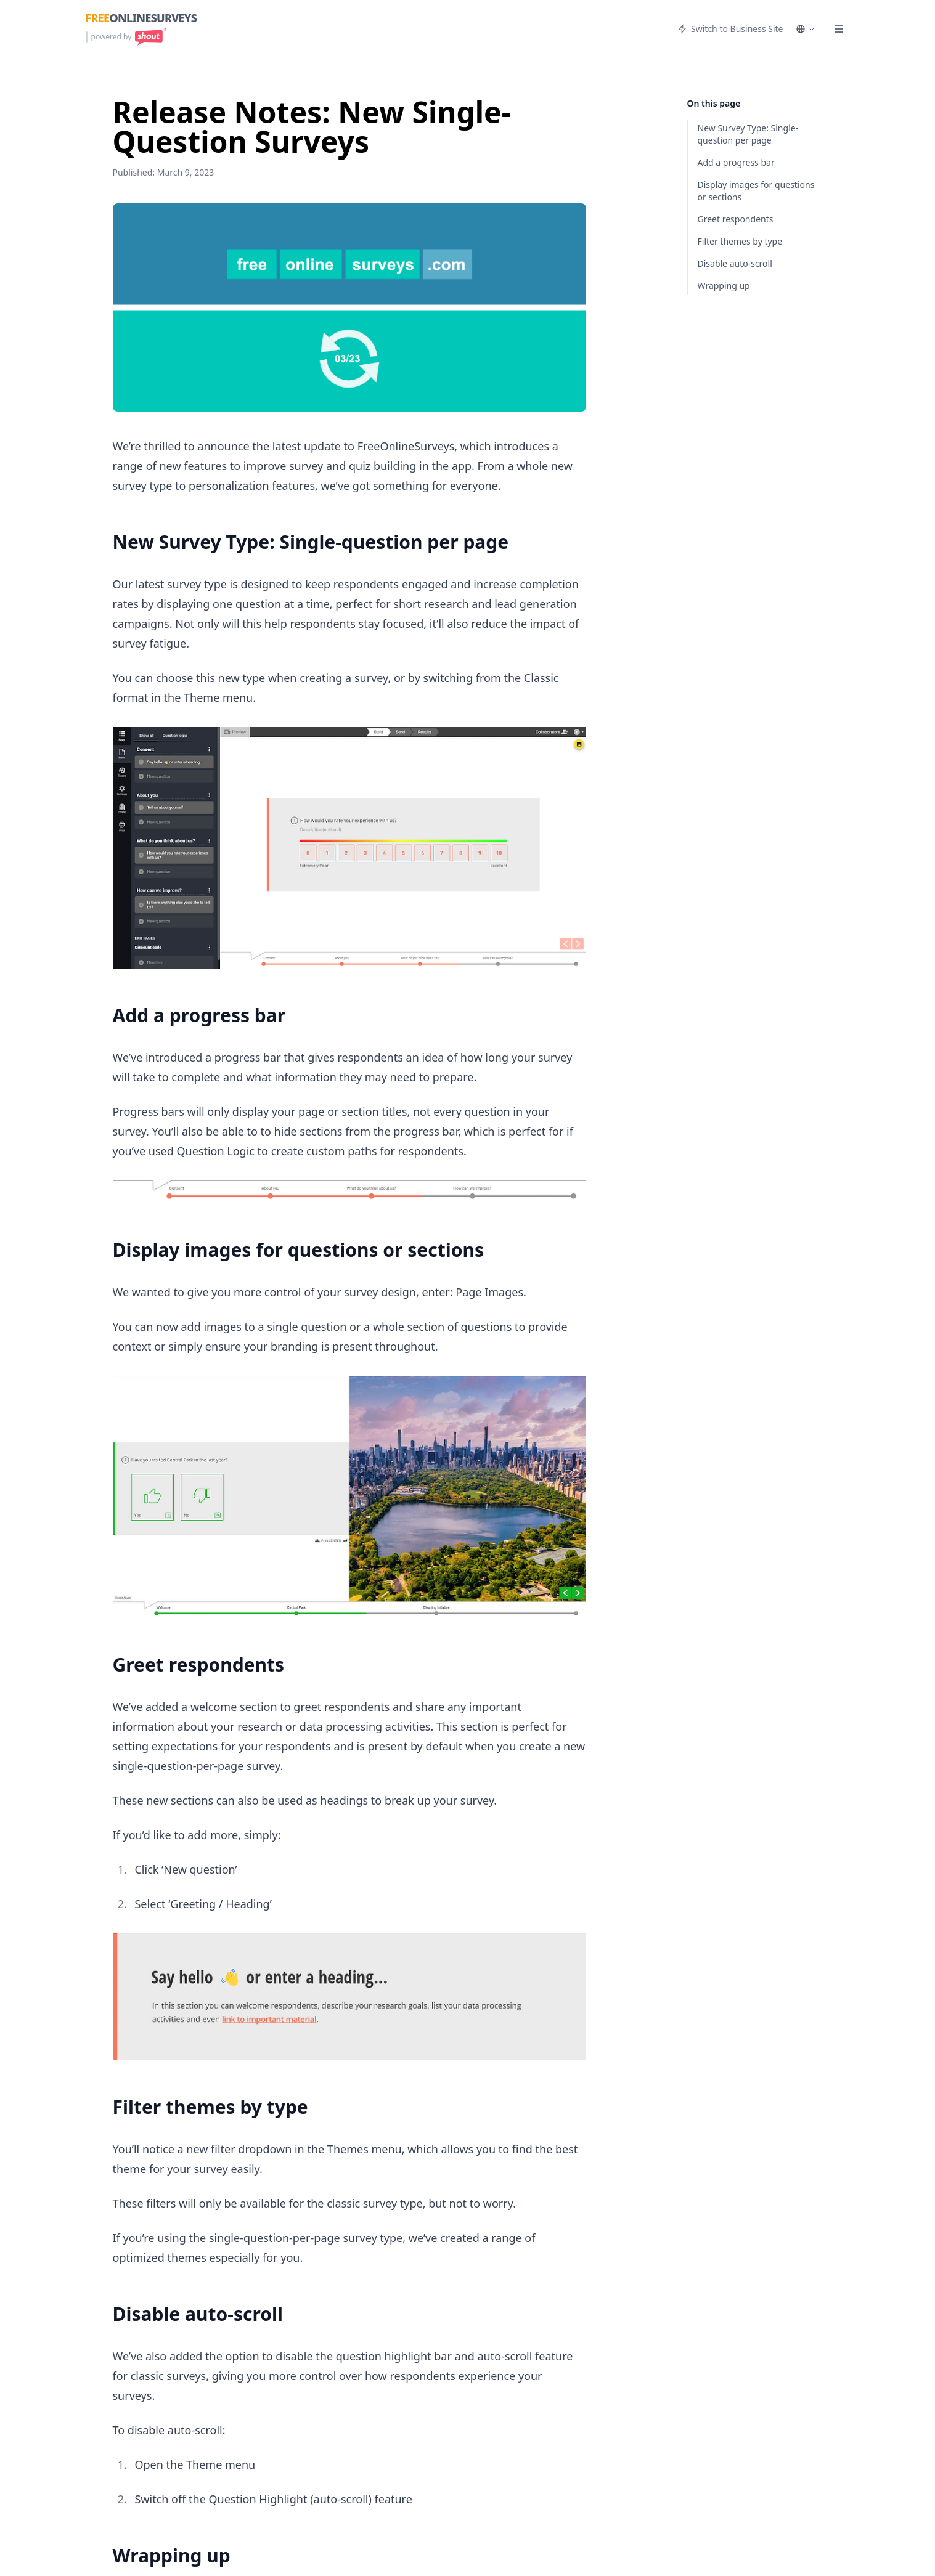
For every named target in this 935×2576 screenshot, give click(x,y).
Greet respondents (736, 219)
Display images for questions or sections (756, 191)
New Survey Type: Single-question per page (748, 134)
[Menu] (839, 29)
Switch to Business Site (730, 29)
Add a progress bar (736, 162)
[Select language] (805, 29)
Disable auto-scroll (735, 263)
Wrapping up (724, 285)
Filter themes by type (740, 241)
